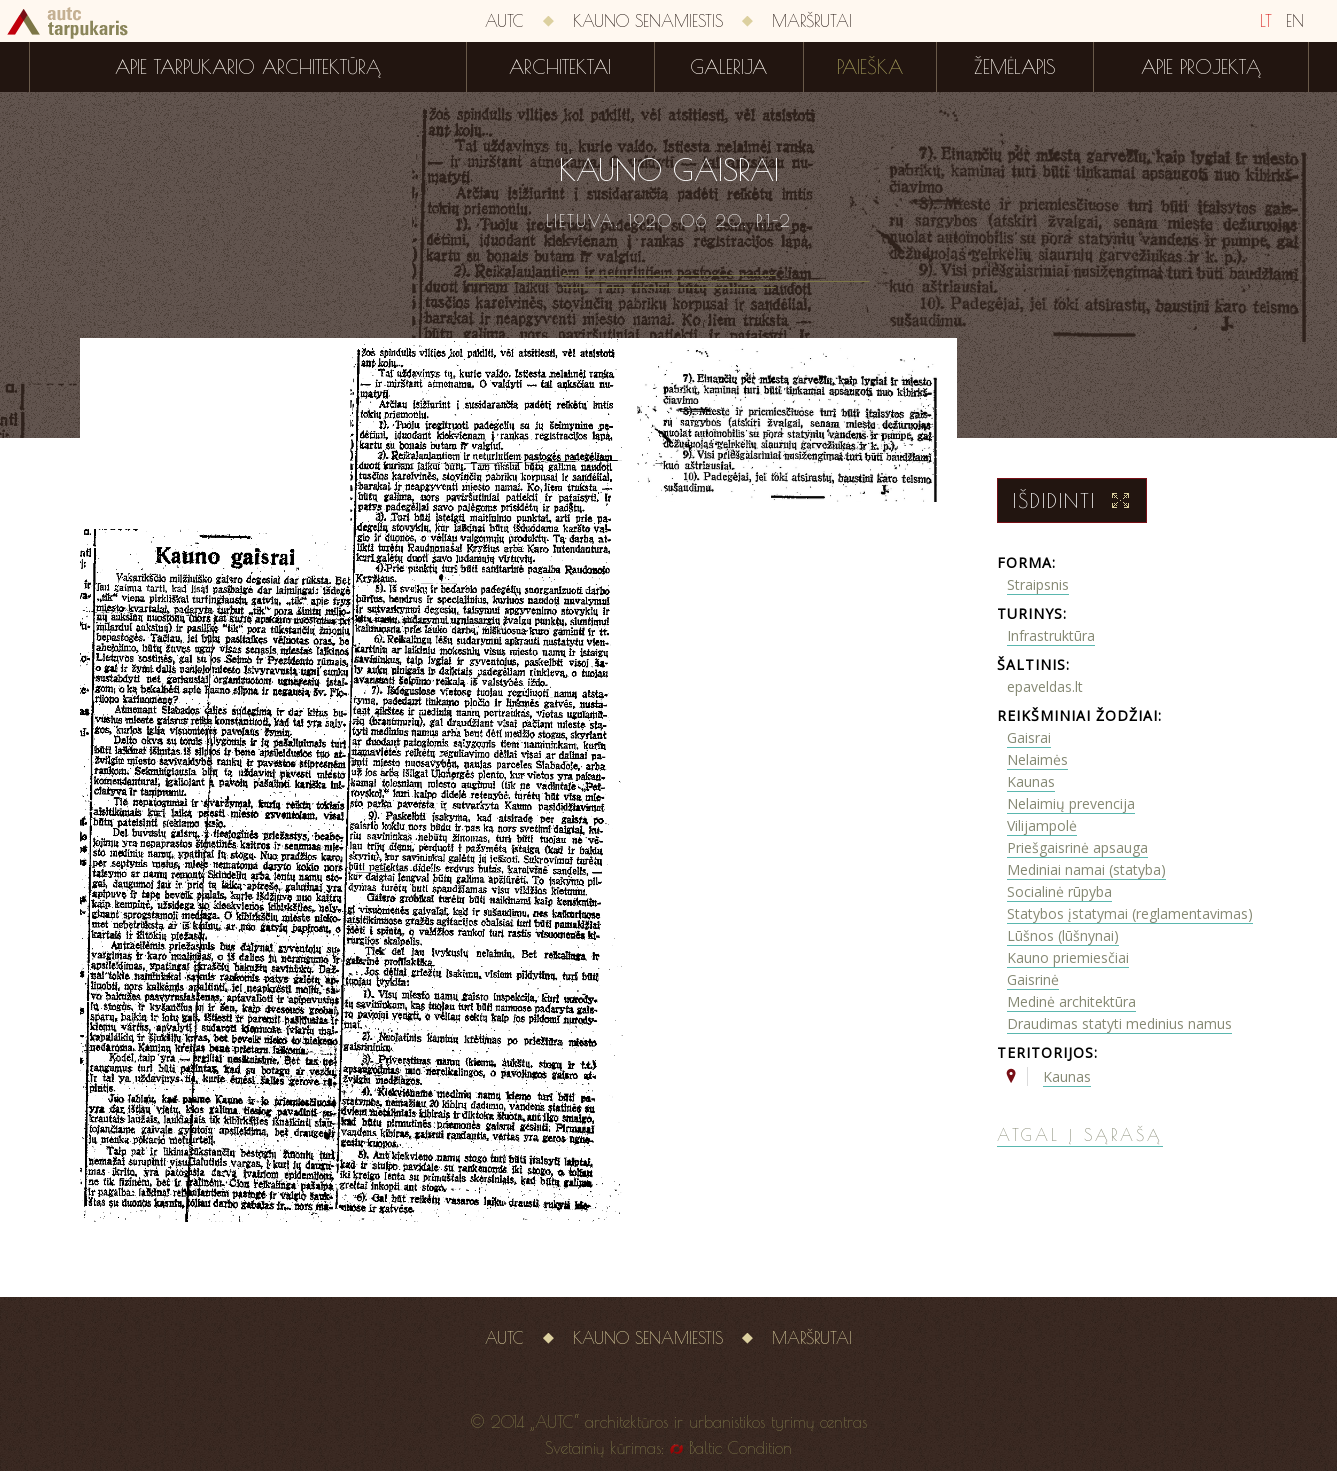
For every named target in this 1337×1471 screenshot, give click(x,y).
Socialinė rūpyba (1059, 891)
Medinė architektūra (1071, 1001)
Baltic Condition (740, 1448)
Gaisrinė (1033, 979)
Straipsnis (1038, 584)
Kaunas (1031, 781)
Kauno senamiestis (648, 21)
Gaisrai (1029, 737)
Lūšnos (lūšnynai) (1063, 935)
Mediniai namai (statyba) (1086, 869)
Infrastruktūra (1051, 635)
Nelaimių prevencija (1071, 803)
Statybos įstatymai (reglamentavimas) (1130, 913)
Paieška (870, 67)
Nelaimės (1037, 759)
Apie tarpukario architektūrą (248, 67)
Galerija (728, 67)
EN (1295, 21)
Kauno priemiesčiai (1068, 957)
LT (1266, 21)
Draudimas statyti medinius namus (1119, 1023)
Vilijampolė (1042, 825)
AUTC (504, 21)
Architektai (560, 67)
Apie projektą (1201, 67)
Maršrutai (812, 21)
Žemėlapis (1015, 67)
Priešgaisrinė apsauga (1077, 847)
